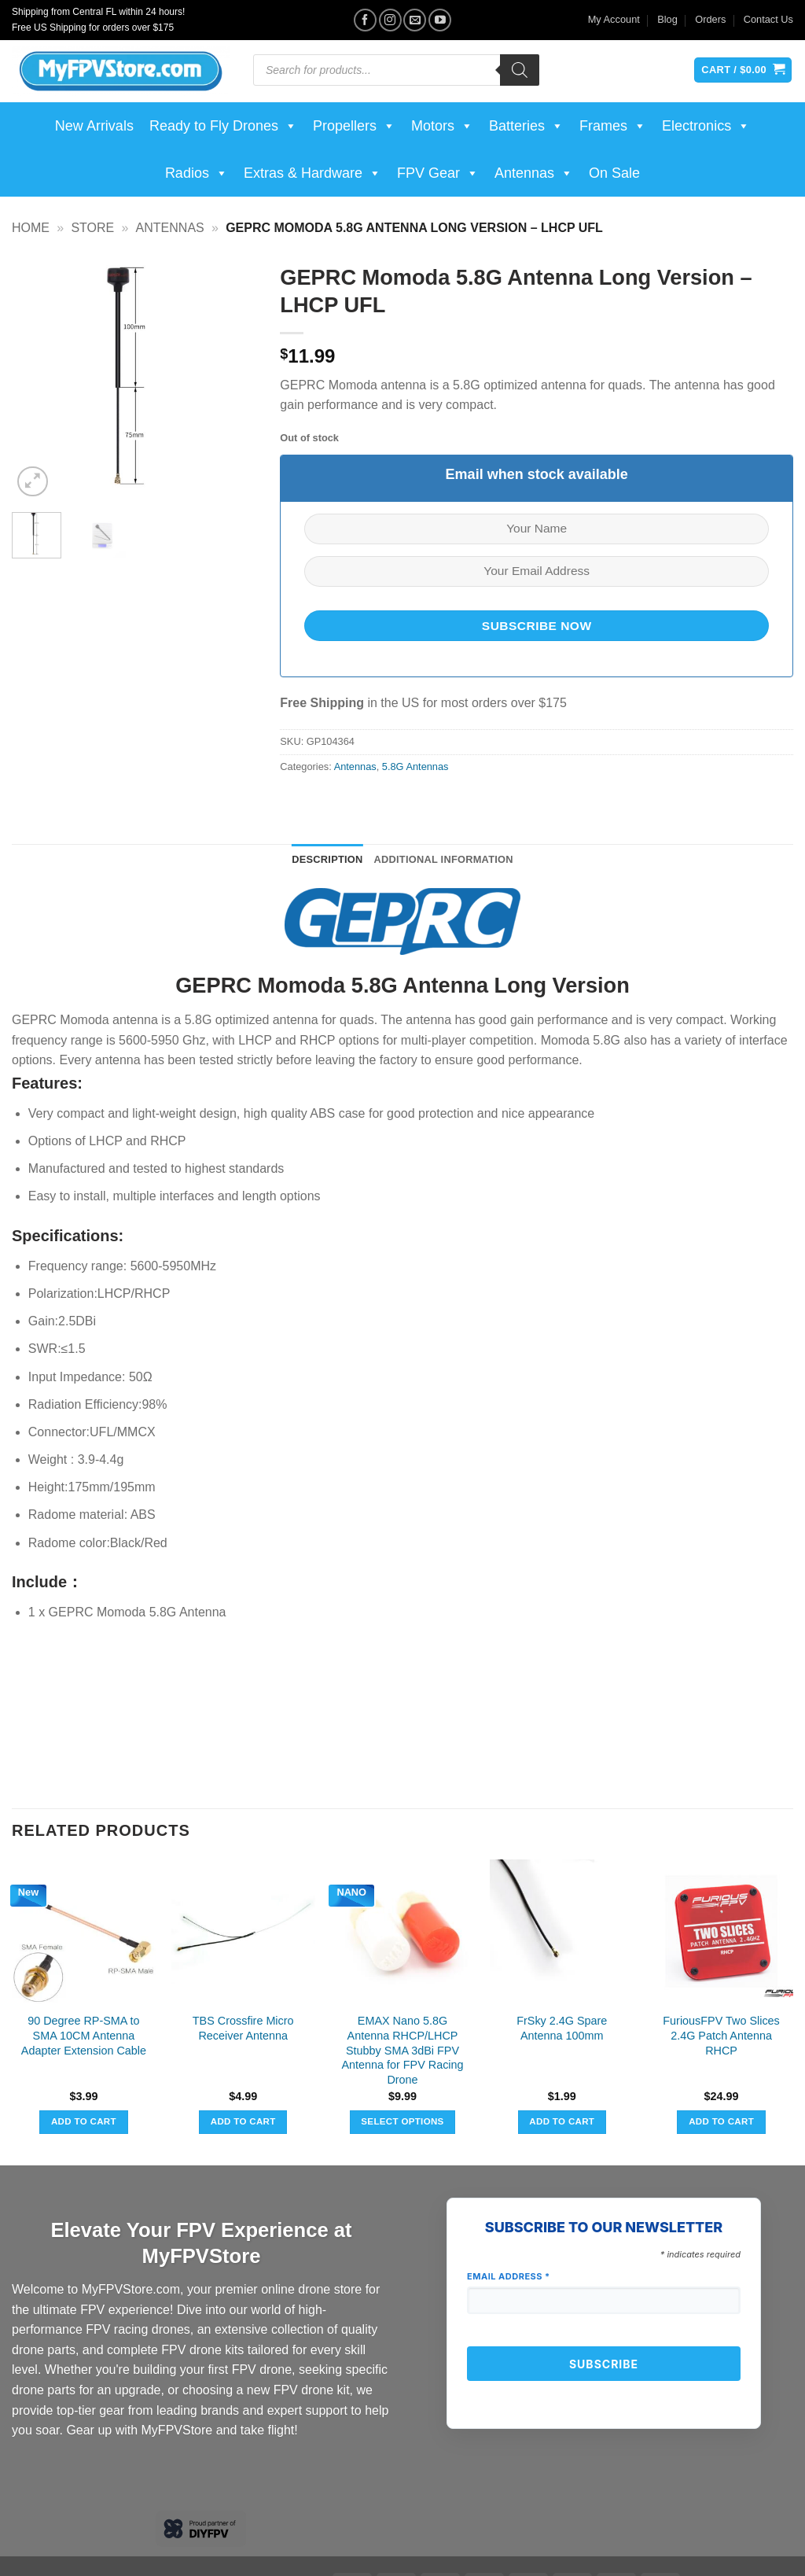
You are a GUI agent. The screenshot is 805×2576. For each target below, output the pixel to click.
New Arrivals (94, 126)
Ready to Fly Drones (223, 125)
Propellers (354, 125)
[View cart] (743, 70)
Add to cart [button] (83, 2121)
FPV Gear (438, 173)
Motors (442, 125)
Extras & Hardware (312, 173)
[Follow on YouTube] (439, 20)
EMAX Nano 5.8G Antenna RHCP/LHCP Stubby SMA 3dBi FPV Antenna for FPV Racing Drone (402, 2050)
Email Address (508, 2276)
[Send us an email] (414, 20)
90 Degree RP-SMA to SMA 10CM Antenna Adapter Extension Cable (83, 2035)
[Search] (519, 70)
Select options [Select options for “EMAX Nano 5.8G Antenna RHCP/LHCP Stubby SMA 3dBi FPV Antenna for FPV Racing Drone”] (402, 2121)
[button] (32, 481)
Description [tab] (327, 859)
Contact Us (768, 19)
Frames (612, 125)
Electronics (706, 125)
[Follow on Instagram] (390, 20)
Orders (710, 19)
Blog (667, 19)
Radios (196, 173)
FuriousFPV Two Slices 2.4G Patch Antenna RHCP (721, 2035)
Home (31, 227)
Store (92, 227)
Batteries (526, 125)
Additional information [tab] (443, 859)
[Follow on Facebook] (365, 20)
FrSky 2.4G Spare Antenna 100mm (561, 2028)
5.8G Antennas (415, 766)
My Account (614, 19)
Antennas (533, 173)
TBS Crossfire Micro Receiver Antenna (243, 2028)
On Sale (614, 173)
